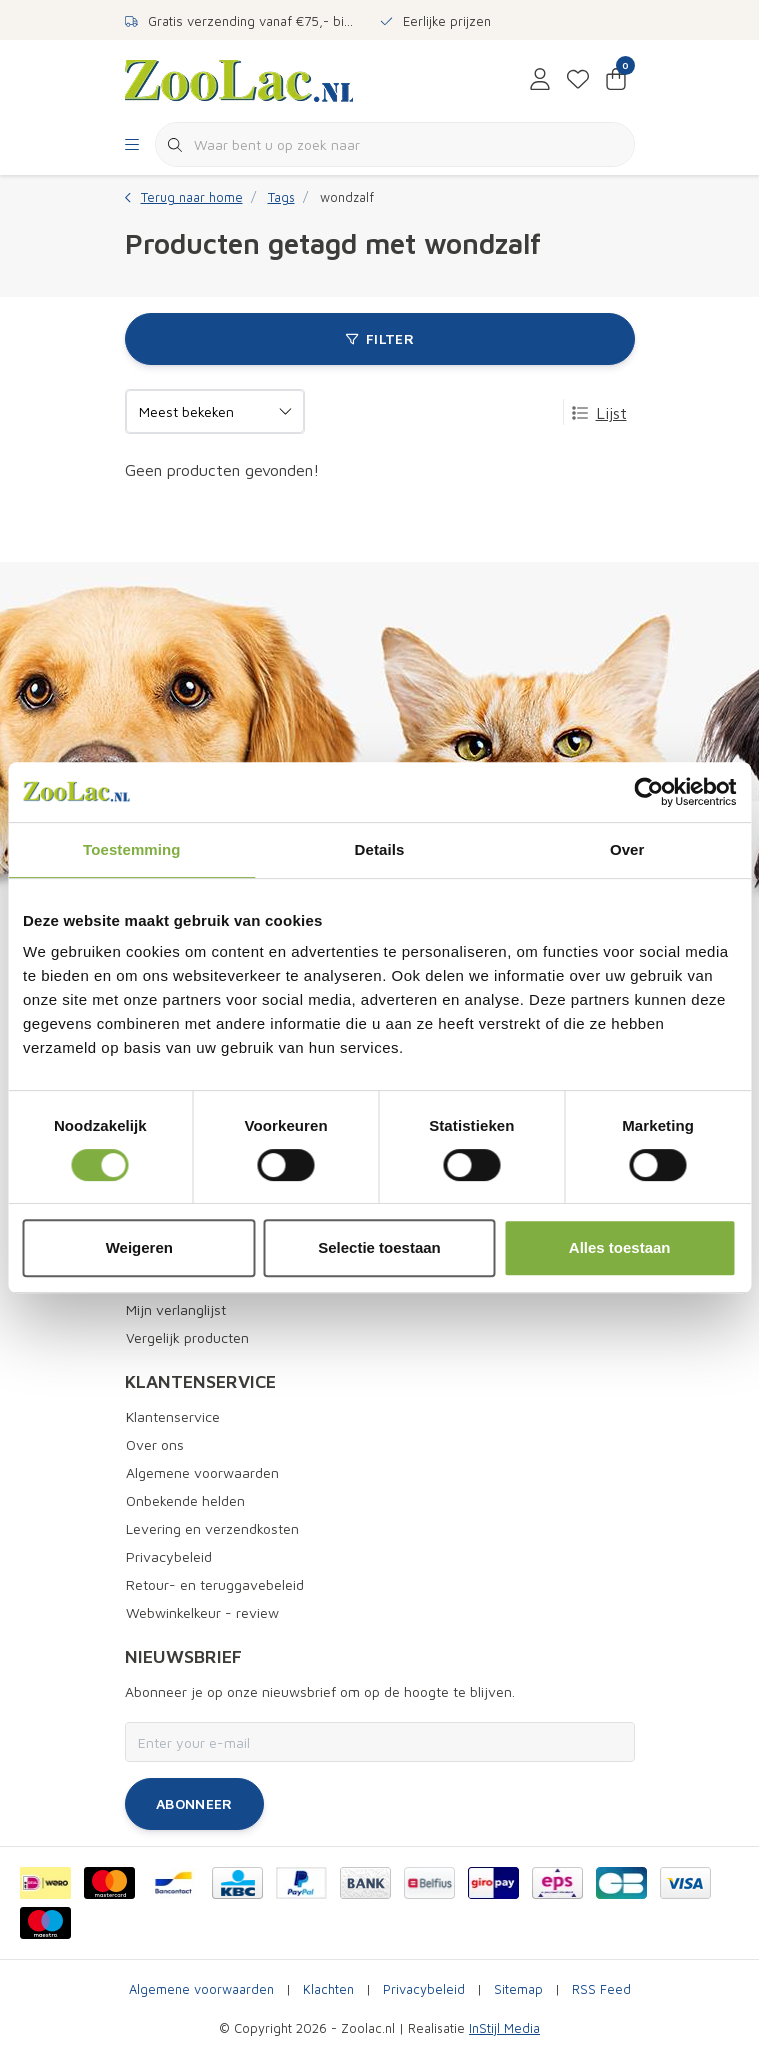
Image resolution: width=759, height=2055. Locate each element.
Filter (379, 338)
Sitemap (518, 1989)
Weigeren (139, 1247)
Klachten (328, 1989)
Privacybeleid (424, 1989)
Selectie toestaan (379, 1247)
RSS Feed (601, 1989)
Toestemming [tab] (132, 849)
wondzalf (347, 197)
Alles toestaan (620, 1247)
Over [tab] (627, 849)
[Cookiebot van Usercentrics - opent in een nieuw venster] (648, 792)
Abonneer (194, 1803)
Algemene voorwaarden (201, 1989)
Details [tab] (380, 849)
